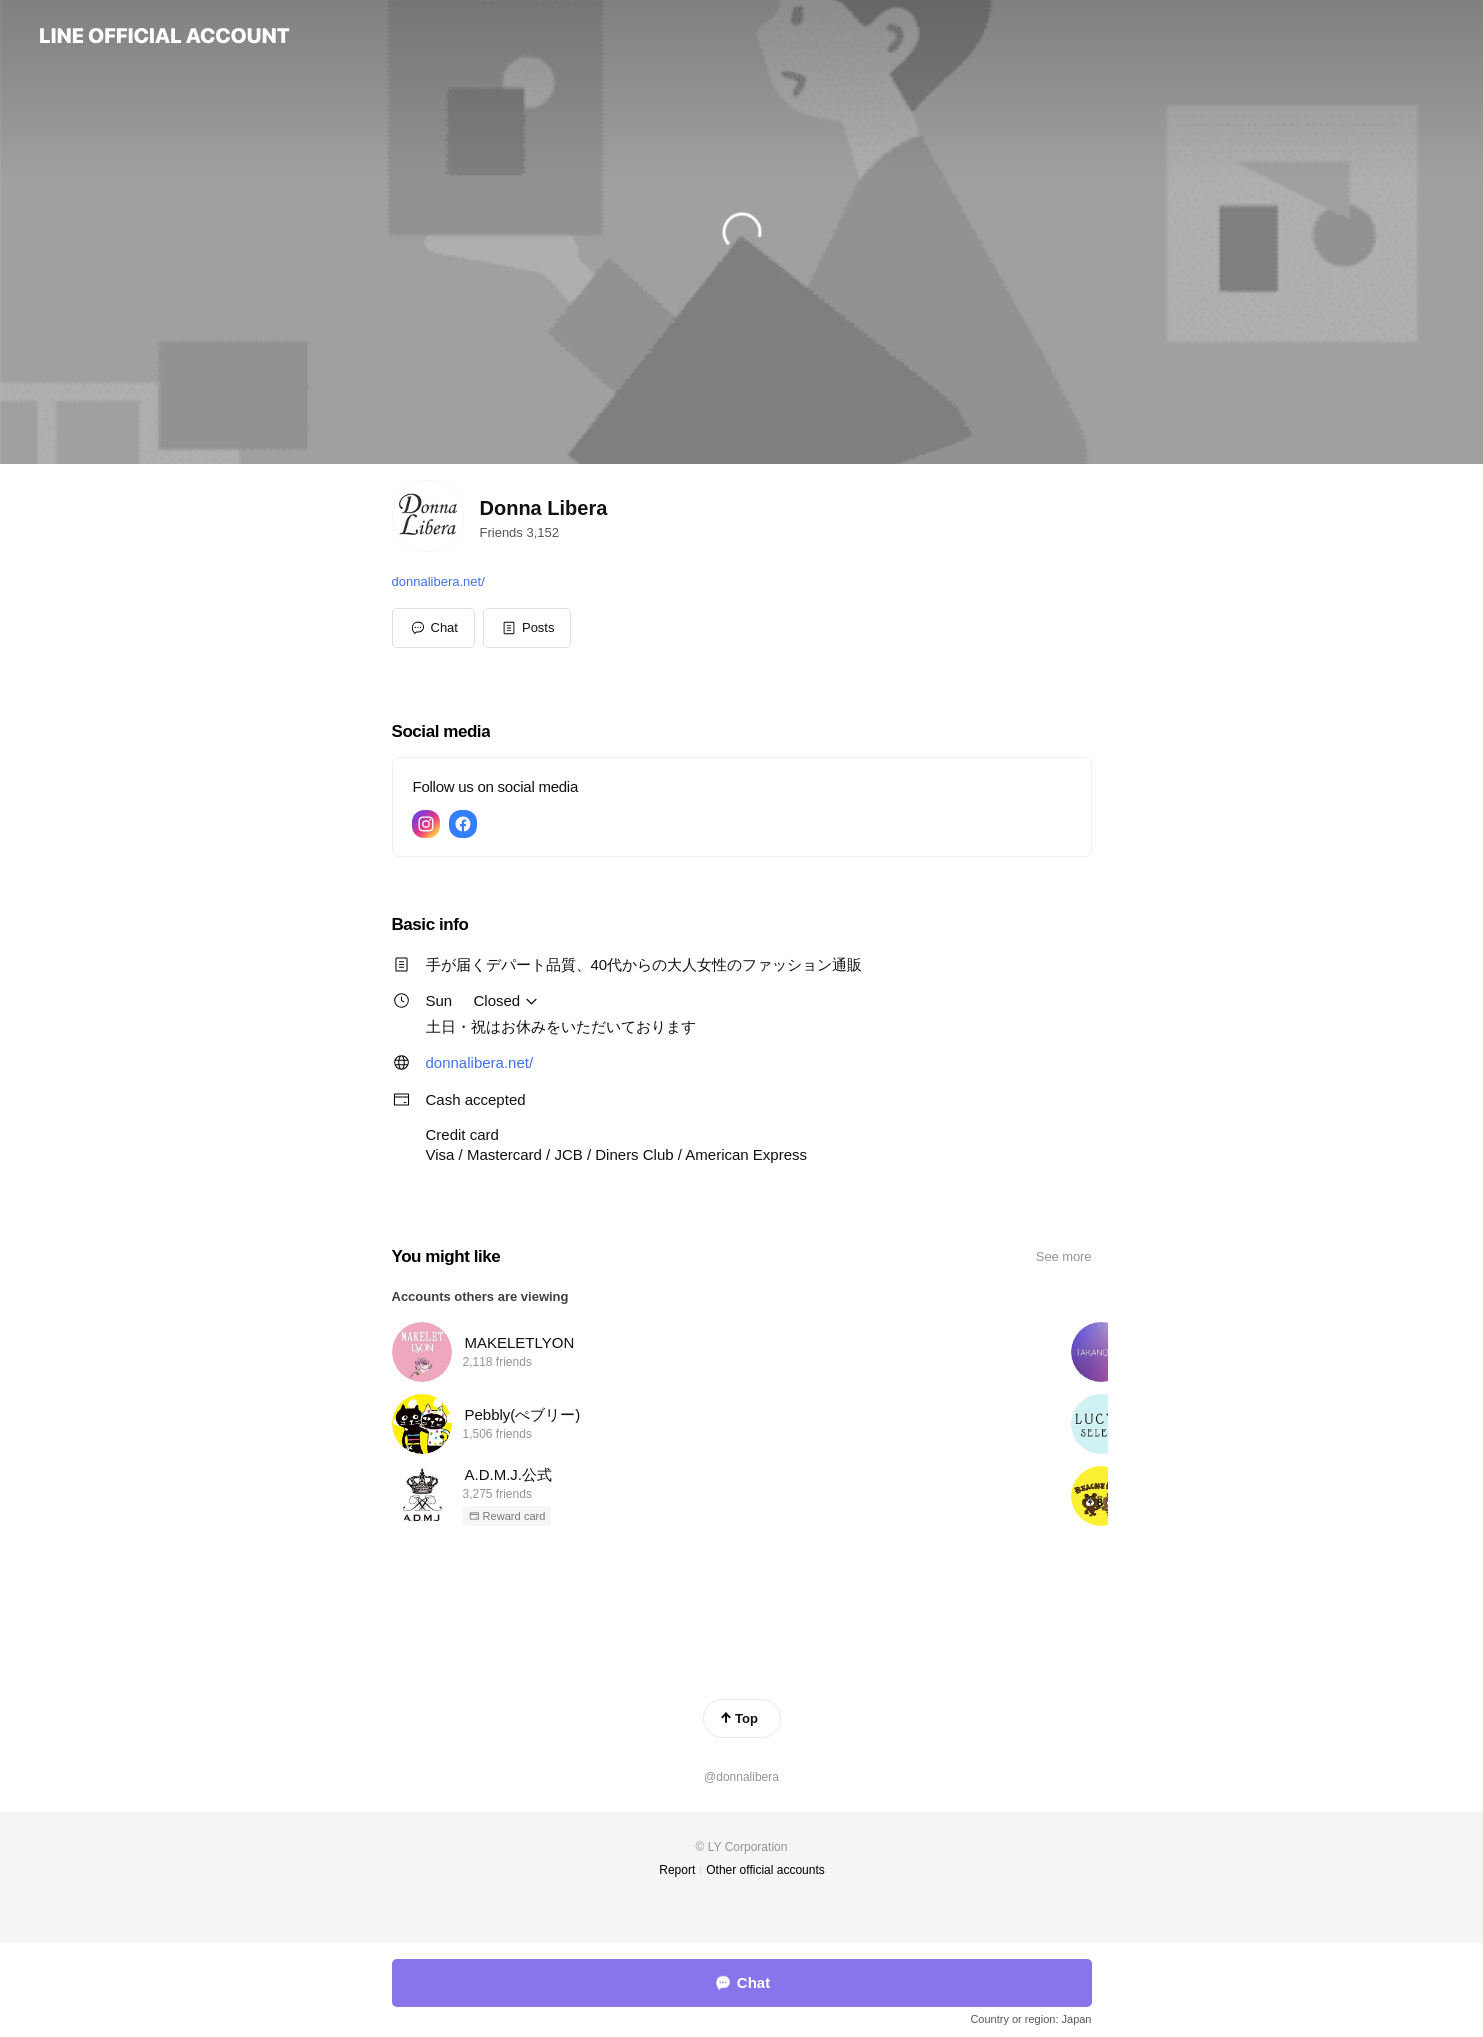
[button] (527, 628)
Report (677, 1870)
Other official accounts (765, 1870)
